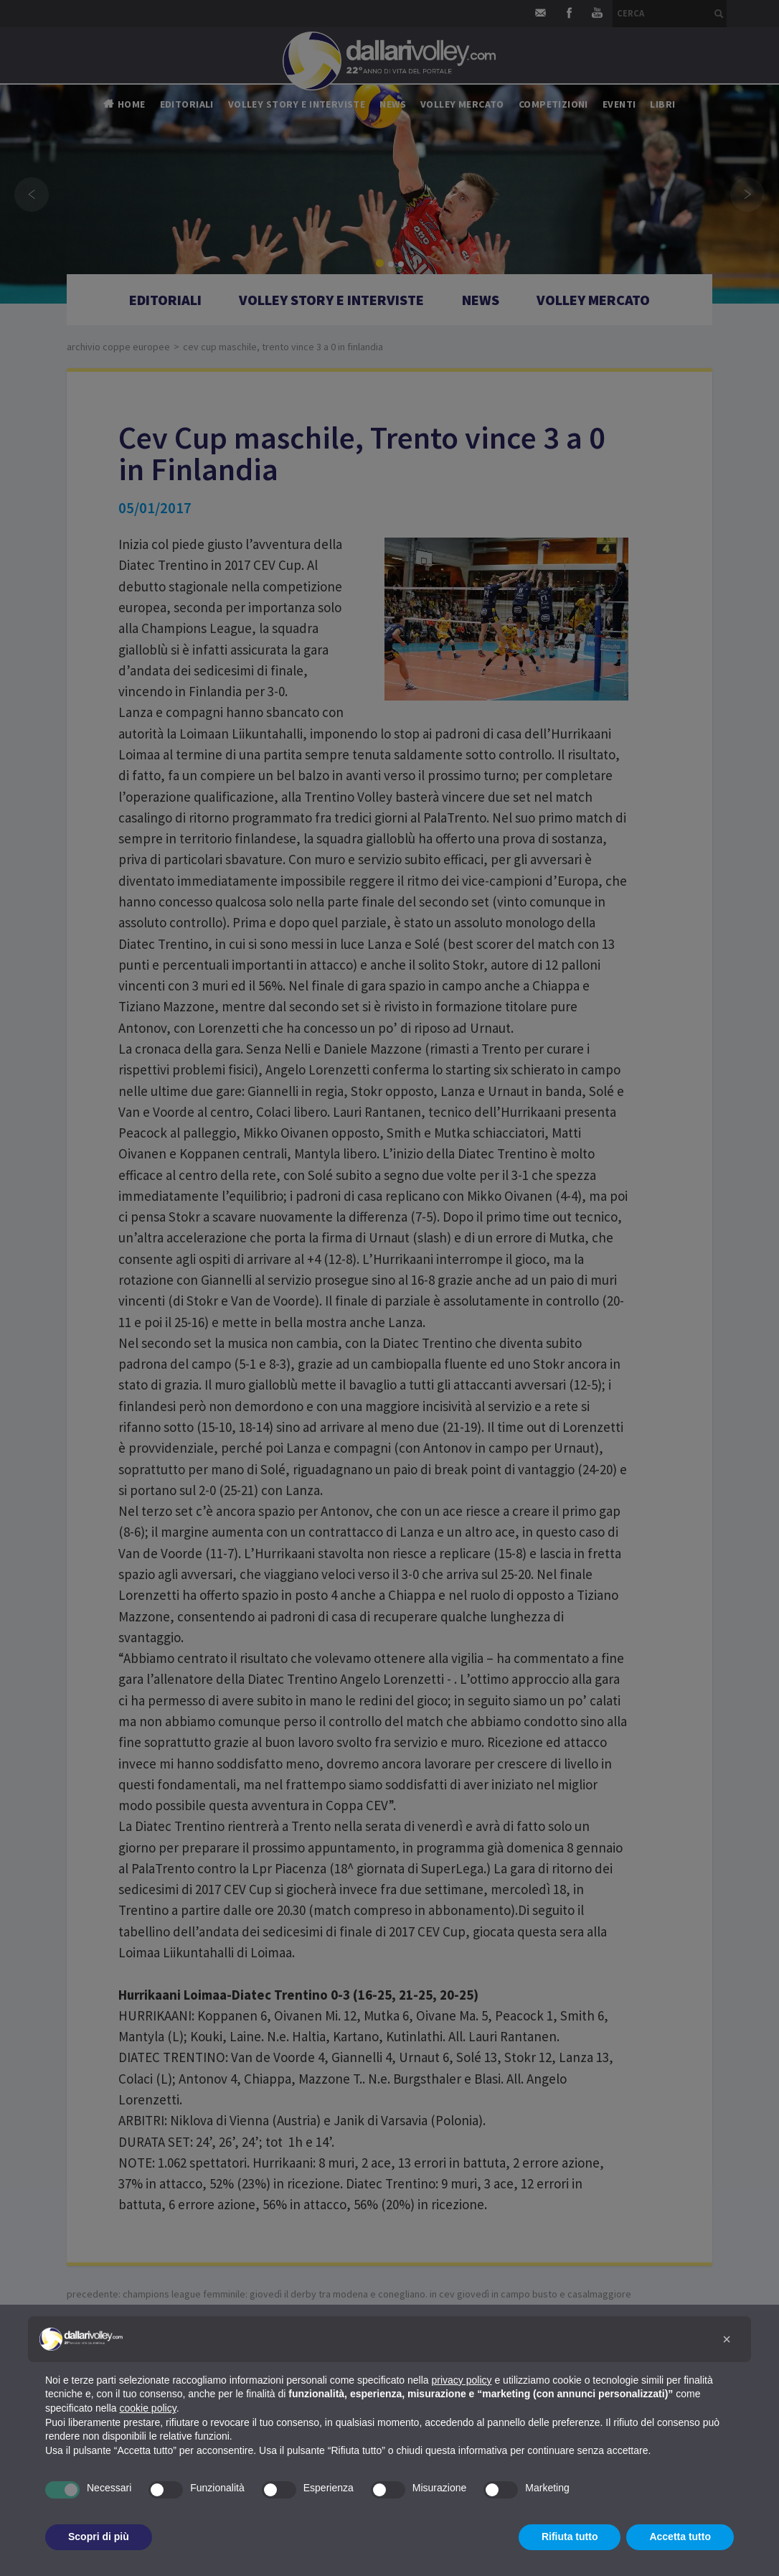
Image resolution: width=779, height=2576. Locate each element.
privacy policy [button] (462, 2380)
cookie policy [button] (148, 2408)
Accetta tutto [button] (680, 2536)
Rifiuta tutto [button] (570, 2536)
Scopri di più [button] (98, 2536)
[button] (726, 2339)
